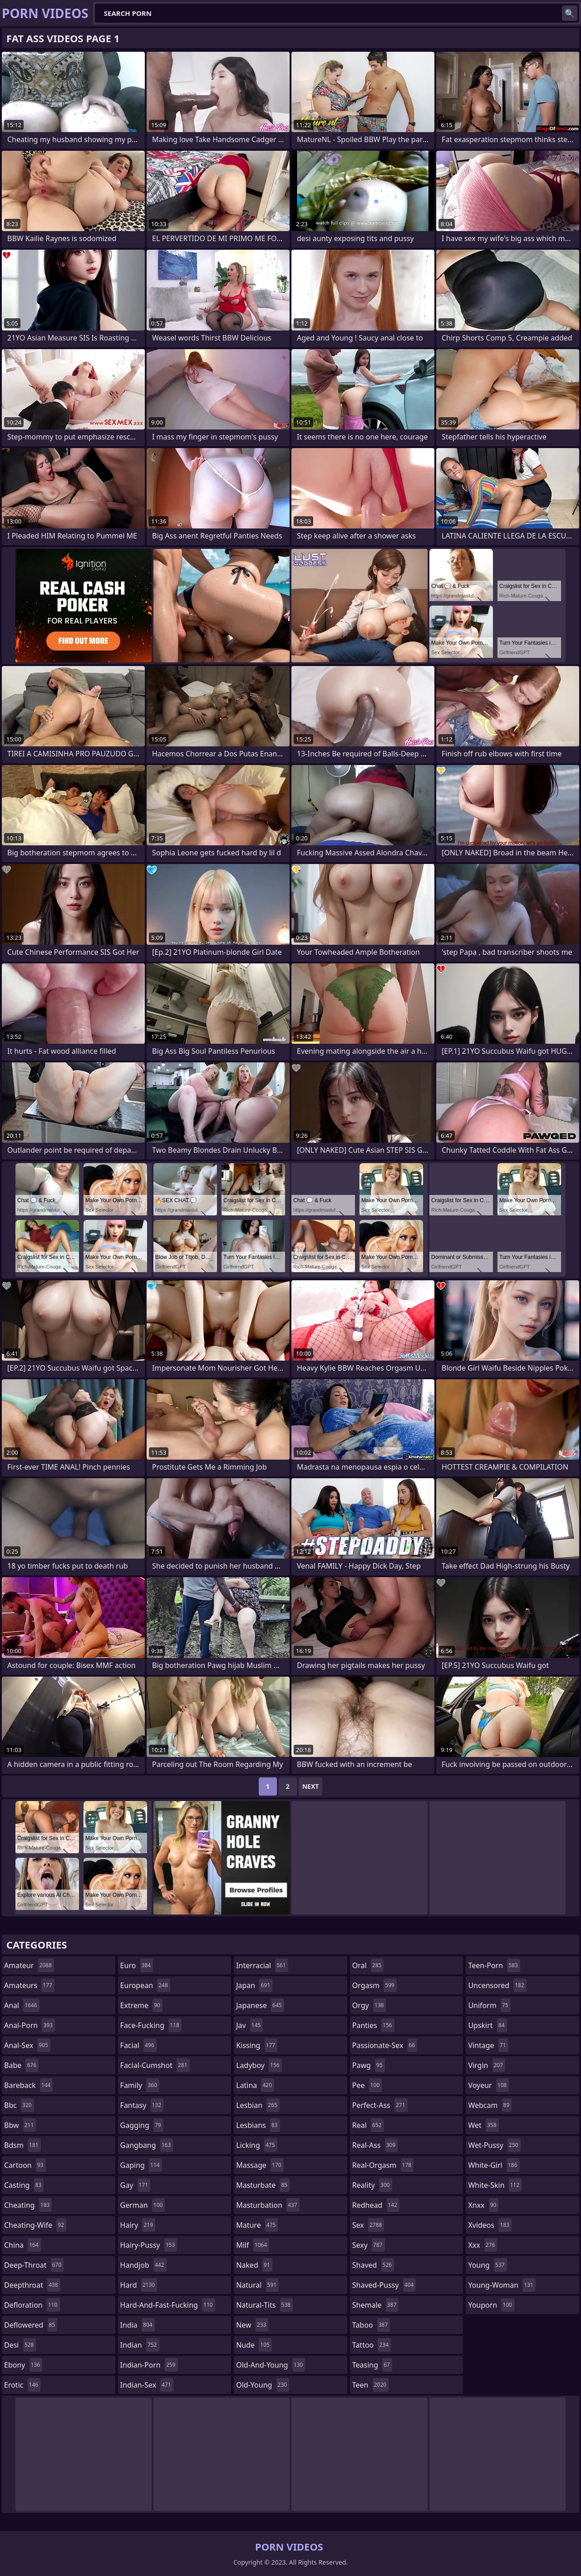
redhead (375, 2205)
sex (368, 2225)
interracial (262, 1965)
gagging (141, 2125)
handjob (143, 2265)
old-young (262, 2385)
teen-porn (494, 1965)
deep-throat (34, 2265)
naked (254, 2265)
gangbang (146, 2145)
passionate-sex (384, 2045)
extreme (141, 2005)
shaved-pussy (384, 2285)
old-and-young (270, 2365)
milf (252, 2245)
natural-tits (264, 2305)
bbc (19, 2105)
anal (21, 2005)
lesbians (258, 2125)
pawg (368, 2065)
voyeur (488, 2085)
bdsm (22, 2145)
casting (24, 2185)
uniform (489, 2005)
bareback (28, 2085)
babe (21, 2065)
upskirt (487, 2025)
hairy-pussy (148, 2245)
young (487, 2265)
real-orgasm (383, 2165)
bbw (20, 2125)
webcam (490, 2105)
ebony (23, 2365)
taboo (371, 2325)
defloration (32, 2305)
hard (139, 2285)
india (137, 2325)
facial (138, 2045)
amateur (29, 1965)
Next (310, 1786)
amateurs (29, 1985)
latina (255, 2085)
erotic (22, 2385)
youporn (491, 2305)
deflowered (30, 2325)
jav (249, 2025)
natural (257, 2285)
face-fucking (151, 2025)
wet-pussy (494, 2145)
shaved (373, 2265)
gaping (141, 2165)
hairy (137, 2225)
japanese (260, 2005)
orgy (369, 2005)
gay (135, 2185)
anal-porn (29, 2025)
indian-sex (146, 2385)
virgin (486, 2065)
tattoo (371, 2345)
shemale (375, 2305)
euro (136, 1965)
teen (370, 2385)
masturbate (263, 2185)
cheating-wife (35, 2225)
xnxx (483, 2205)
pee (367, 2085)
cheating (28, 2205)
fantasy (142, 2105)
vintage (488, 2045)
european (145, 1985)
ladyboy (258, 2065)
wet (483, 2125)
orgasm (374, 1985)
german (142, 2205)
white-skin (495, 2185)
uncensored (497, 1985)
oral (368, 1965)
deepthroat (32, 2285)
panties (373, 2025)
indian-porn (149, 2365)
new (252, 2325)
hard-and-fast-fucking (167, 2305)
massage (259, 2165)
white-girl (493, 2165)
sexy (368, 2245)
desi (20, 2345)
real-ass (375, 2145)
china (22, 2245)
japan (254, 1985)
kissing (256, 2045)
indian (139, 2345)
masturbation (267, 2205)
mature (257, 2225)
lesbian (258, 2105)
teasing (372, 2365)
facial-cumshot (155, 2065)
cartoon (25, 2165)
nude (254, 2345)
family (139, 2085)
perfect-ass (380, 2105)
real (368, 2125)
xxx (482, 2245)
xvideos (490, 2225)
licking (256, 2145)
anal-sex (27, 2045)
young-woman (502, 2285)
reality (372, 2185)
